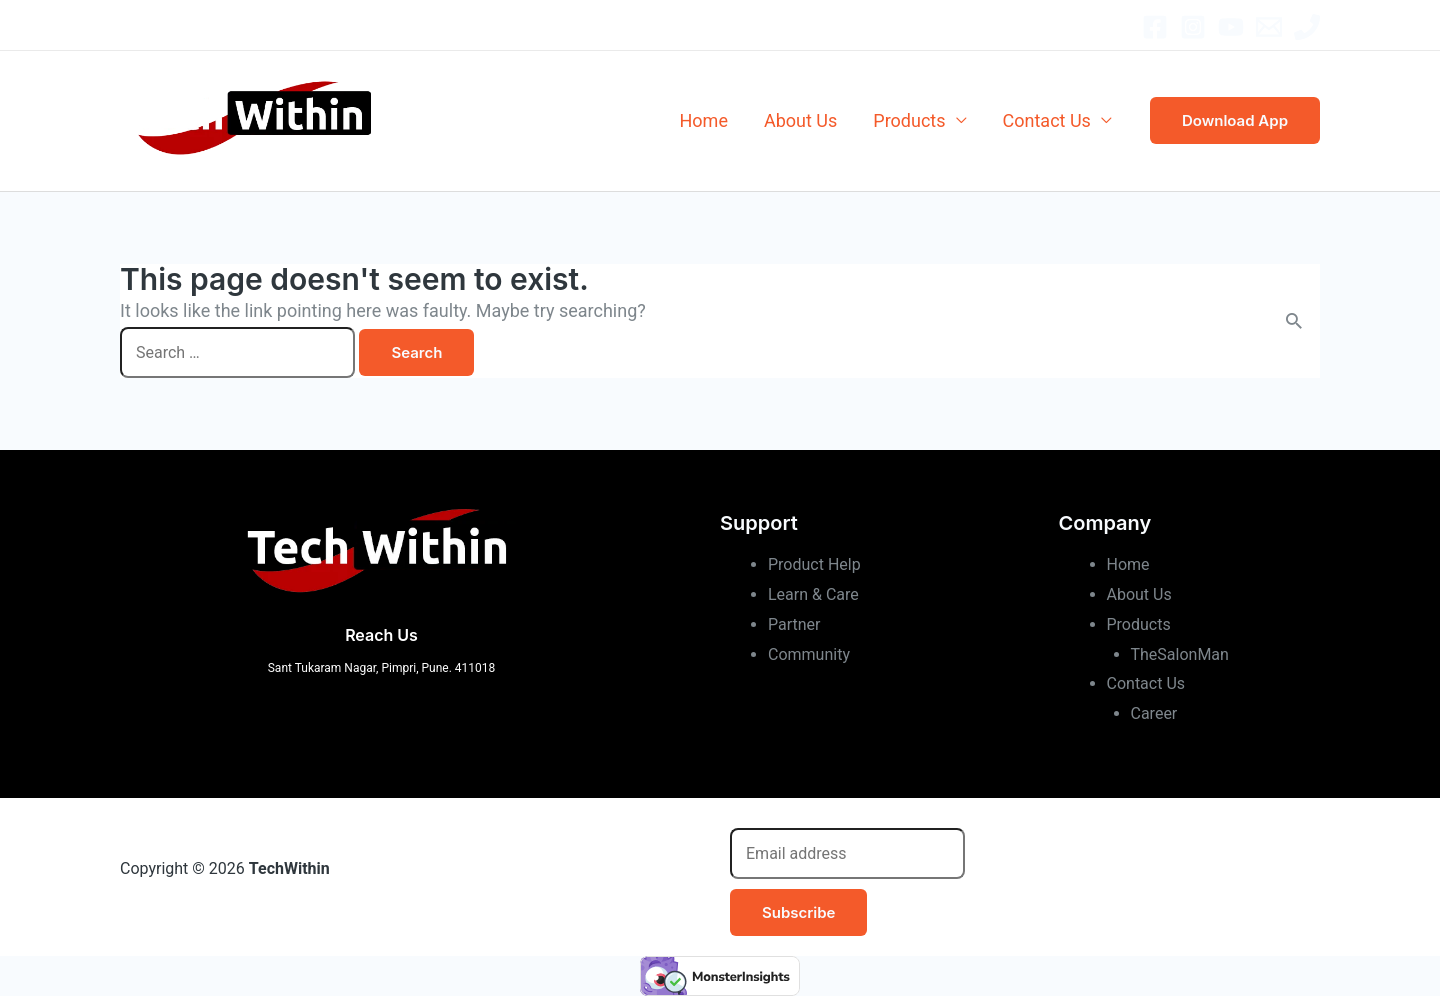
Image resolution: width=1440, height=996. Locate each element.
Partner (794, 624)
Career (1154, 713)
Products (909, 120)
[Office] (1307, 27)
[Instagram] (1193, 27)
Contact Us (1047, 120)
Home (704, 120)
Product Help (814, 564)
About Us (800, 120)
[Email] (1269, 27)
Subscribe (798, 912)
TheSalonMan (1180, 654)
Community (809, 654)
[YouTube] (1231, 27)
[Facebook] (1155, 27)
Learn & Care (813, 594)
